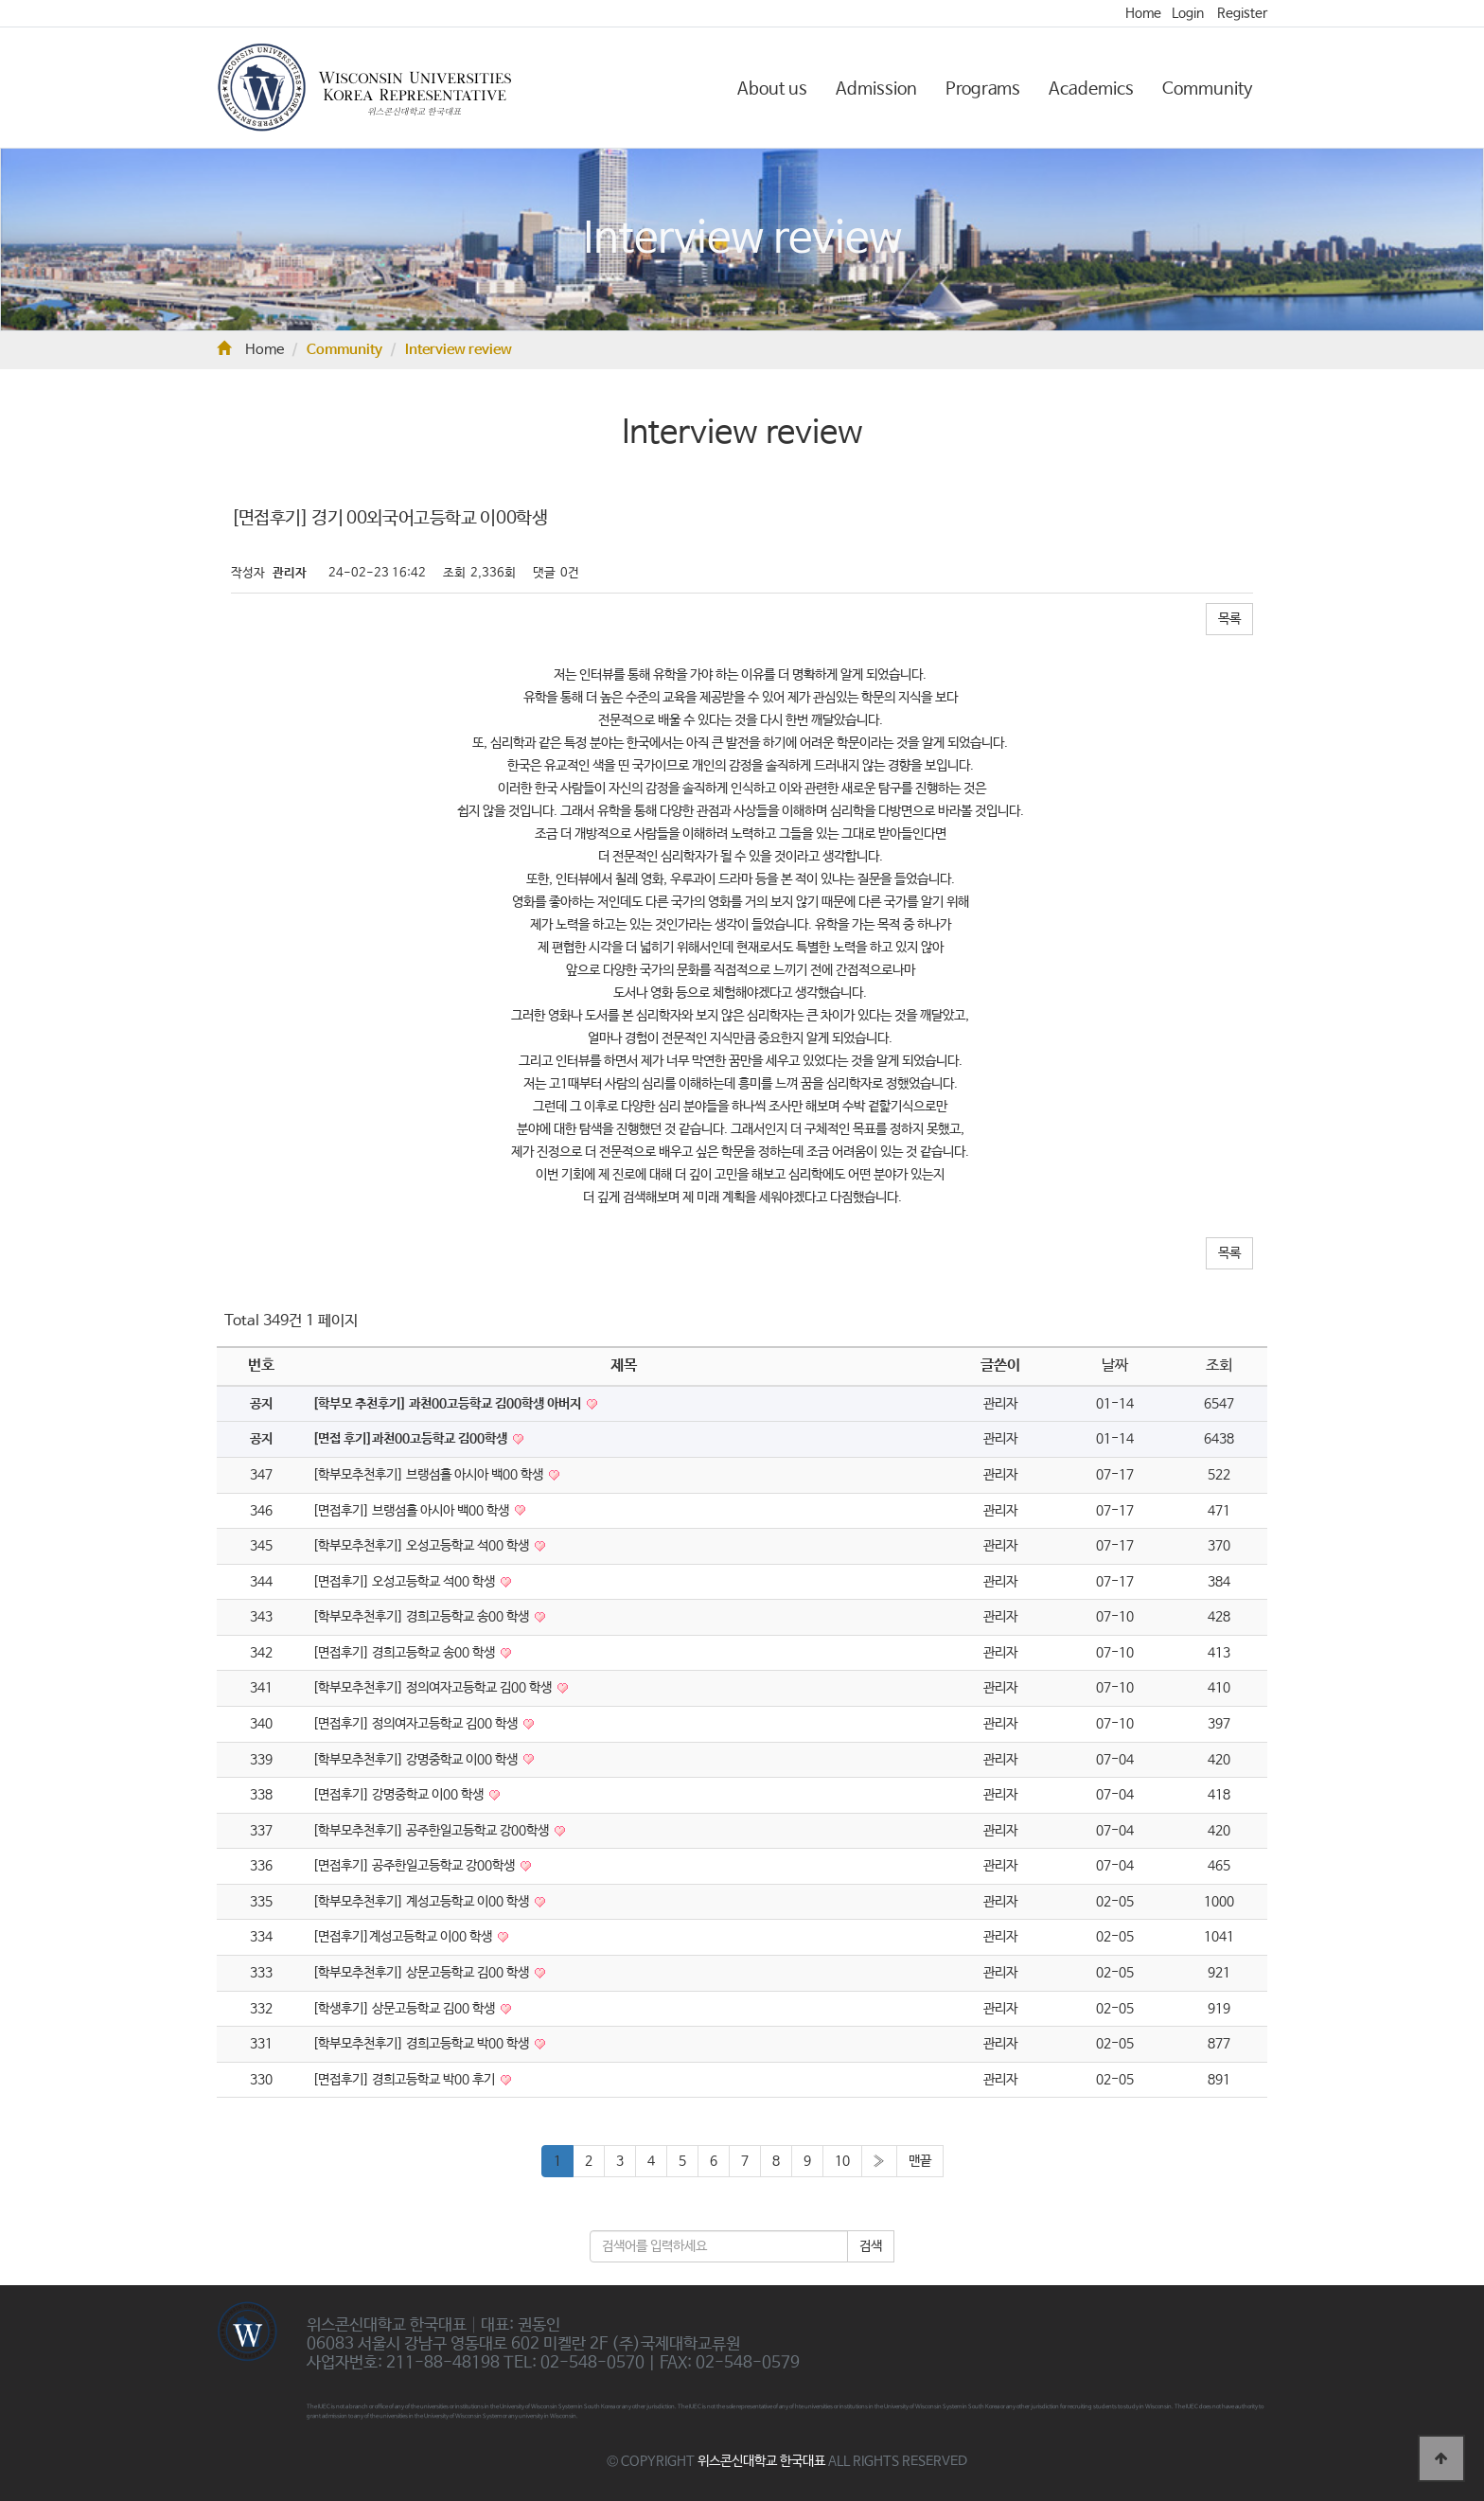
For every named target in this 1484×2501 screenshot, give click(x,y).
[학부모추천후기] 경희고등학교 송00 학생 (422, 1616)
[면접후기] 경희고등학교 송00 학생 (405, 1652)
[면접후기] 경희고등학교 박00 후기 (405, 2079)
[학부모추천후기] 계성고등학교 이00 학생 (422, 1901)
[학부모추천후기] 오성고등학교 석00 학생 (422, 1545)
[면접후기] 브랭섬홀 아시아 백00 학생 (412, 1510)
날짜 (1115, 1366)
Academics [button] (1091, 89)
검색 (870, 2246)
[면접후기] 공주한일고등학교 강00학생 (415, 1865)
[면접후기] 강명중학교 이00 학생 (399, 1794)
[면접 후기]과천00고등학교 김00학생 (411, 1438)
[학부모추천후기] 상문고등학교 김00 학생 (422, 1972)
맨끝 (920, 2161)
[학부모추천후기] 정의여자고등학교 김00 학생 (433, 1687)
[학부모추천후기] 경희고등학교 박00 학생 (422, 2043)
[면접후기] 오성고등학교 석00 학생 (405, 1581)
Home (1143, 13)
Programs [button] (982, 89)
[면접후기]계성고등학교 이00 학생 (403, 1936)
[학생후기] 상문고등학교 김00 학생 (405, 2008)
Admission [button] (876, 89)
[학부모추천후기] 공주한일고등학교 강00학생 (432, 1830)
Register (1242, 13)
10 (842, 2161)
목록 (1229, 619)
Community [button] (1207, 89)
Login (1188, 13)
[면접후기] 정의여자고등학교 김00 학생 (416, 1723)
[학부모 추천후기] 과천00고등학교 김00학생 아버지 (448, 1403)
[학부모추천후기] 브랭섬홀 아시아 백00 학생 (429, 1474)
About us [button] (772, 89)
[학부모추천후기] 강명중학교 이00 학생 (416, 1759)
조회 (1219, 1366)
